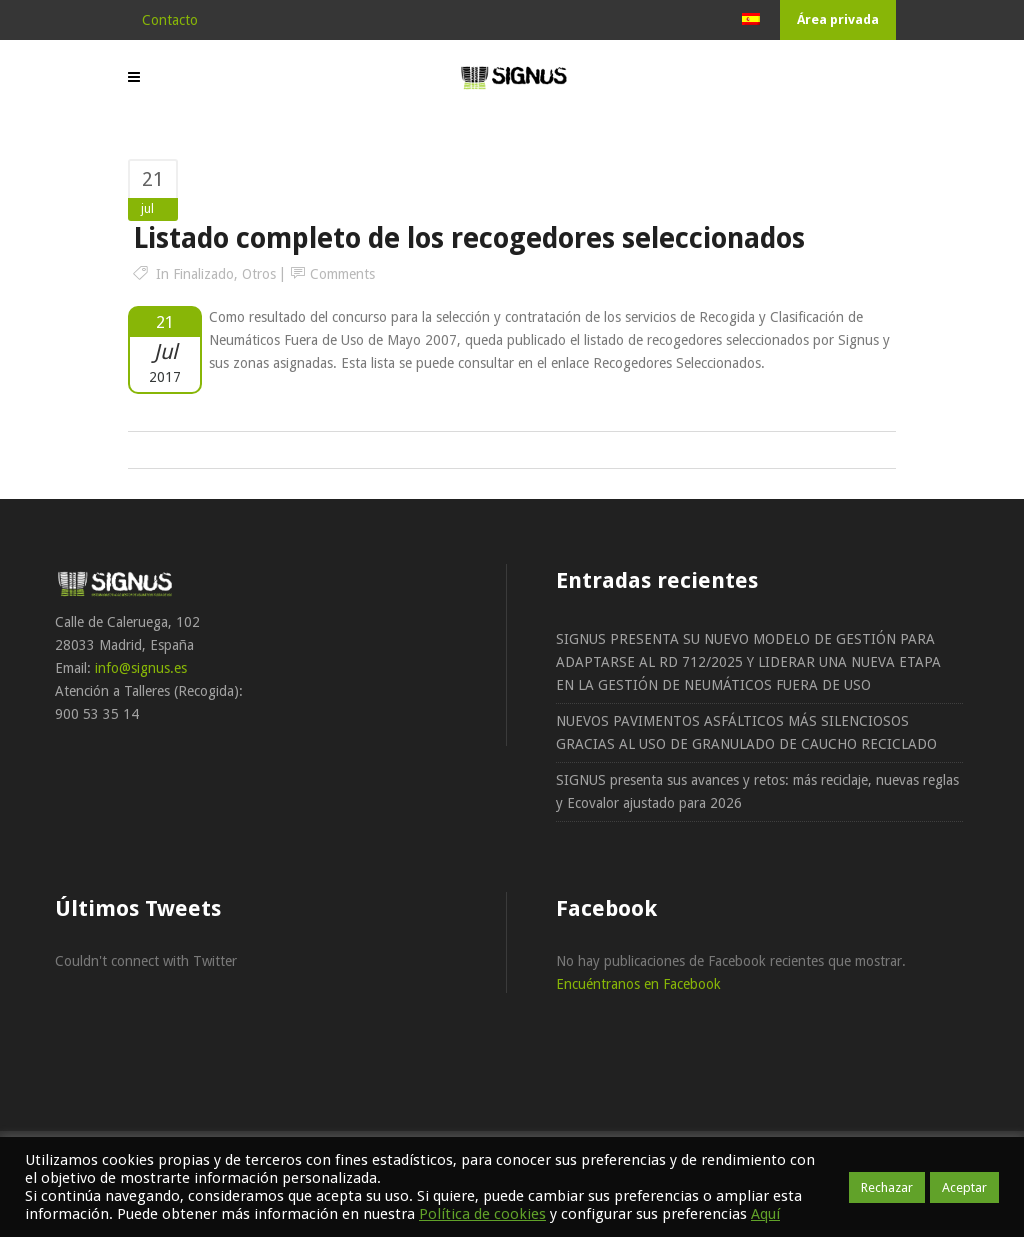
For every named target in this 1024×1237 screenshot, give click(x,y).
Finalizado (203, 274)
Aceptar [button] (964, 1187)
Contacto (170, 20)
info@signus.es (141, 668)
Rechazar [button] (887, 1187)
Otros (259, 274)
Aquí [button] (765, 1214)
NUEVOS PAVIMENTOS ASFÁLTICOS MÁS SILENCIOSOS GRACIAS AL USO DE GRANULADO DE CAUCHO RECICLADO (746, 732)
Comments (342, 274)
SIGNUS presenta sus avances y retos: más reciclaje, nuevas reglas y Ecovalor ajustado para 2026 (757, 791)
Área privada (838, 19)
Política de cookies (482, 1214)
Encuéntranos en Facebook (638, 984)
